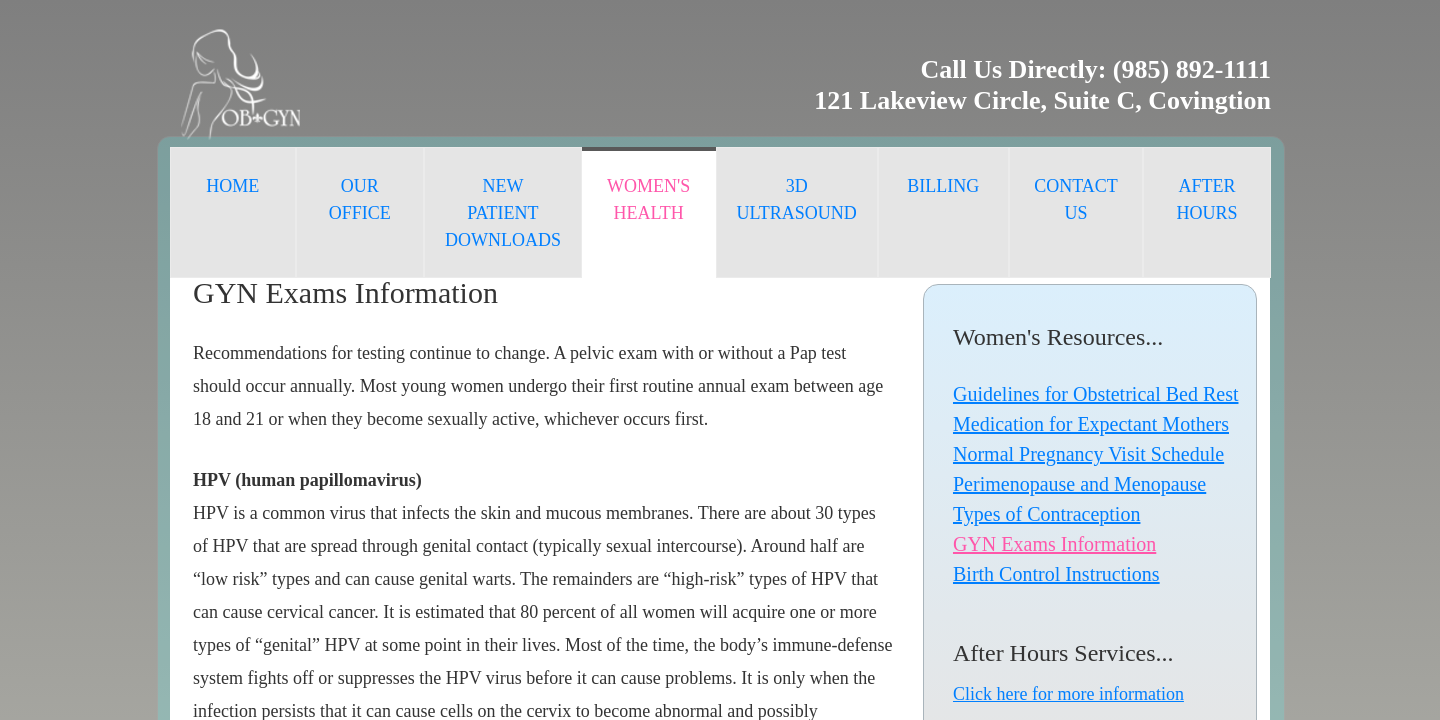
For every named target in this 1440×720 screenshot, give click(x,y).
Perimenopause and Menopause (1079, 484)
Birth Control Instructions (1056, 574)
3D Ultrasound (797, 199)
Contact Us (1076, 199)
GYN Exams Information (1054, 544)
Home (232, 186)
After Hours (1207, 199)
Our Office (360, 199)
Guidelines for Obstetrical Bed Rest (1096, 394)
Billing (943, 186)
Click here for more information (1068, 694)
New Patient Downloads (503, 213)
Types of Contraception (1046, 514)
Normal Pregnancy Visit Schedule (1088, 454)
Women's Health (648, 199)
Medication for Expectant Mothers (1091, 424)
